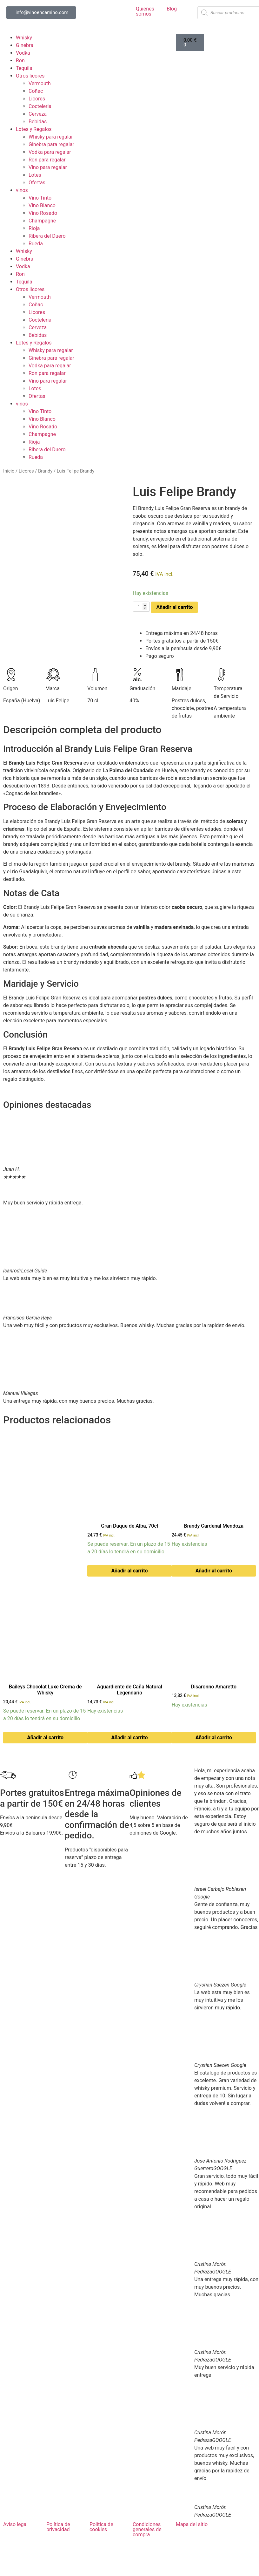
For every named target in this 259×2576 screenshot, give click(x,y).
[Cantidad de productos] (141, 607)
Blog (172, 9)
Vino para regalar (48, 167)
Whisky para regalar (51, 137)
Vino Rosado (43, 213)
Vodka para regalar (50, 152)
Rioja (34, 228)
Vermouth (40, 83)
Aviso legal (15, 2524)
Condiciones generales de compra (147, 2529)
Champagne (42, 221)
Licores (37, 99)
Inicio (8, 471)
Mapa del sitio (192, 2524)
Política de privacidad (58, 2526)
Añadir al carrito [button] (129, 1571)
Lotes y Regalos (34, 129)
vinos (22, 190)
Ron (20, 61)
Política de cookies (101, 2526)
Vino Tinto (40, 198)
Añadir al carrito (174, 607)
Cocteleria (40, 106)
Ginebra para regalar (51, 144)
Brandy (45, 471)
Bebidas (38, 122)
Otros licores (30, 76)
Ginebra (24, 45)
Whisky (24, 38)
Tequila (24, 68)
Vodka (23, 53)
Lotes (35, 175)
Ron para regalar (47, 160)
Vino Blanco (42, 205)
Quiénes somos (145, 11)
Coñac (36, 91)
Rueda (36, 244)
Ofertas (37, 183)
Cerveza (38, 114)
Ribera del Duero (47, 236)
